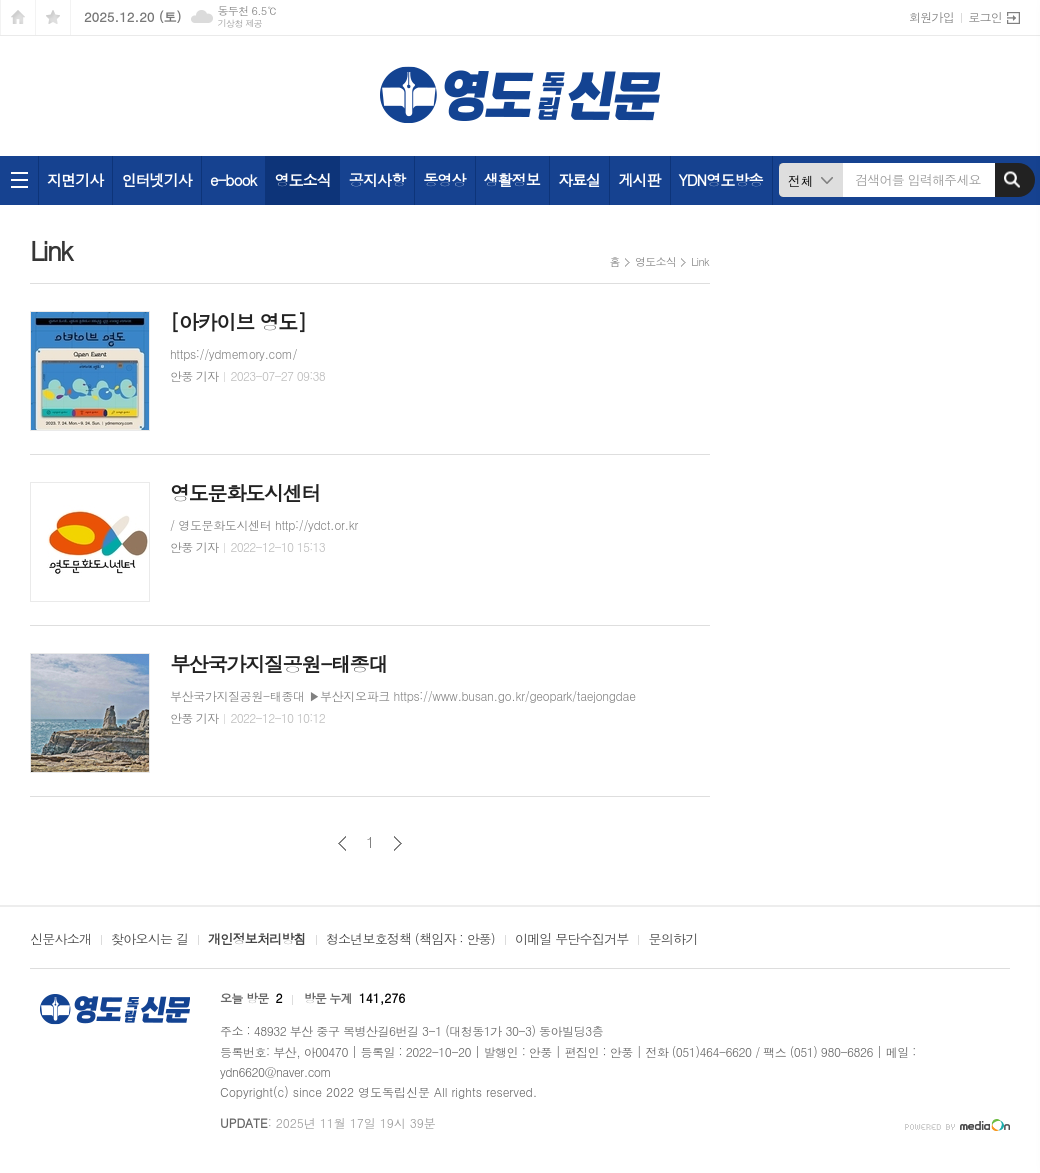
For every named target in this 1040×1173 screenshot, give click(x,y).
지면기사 (75, 179)
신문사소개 (60, 940)
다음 (397, 843)
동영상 (444, 179)
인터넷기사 (156, 179)
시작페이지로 (18, 17)
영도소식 (302, 179)
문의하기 (672, 940)
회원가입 (931, 16)
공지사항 (377, 179)
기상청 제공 (239, 23)
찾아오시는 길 (149, 940)
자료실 (579, 179)
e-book (233, 179)
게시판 (639, 179)
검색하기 (1012, 180)
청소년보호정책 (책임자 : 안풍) (410, 940)
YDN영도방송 (721, 179)
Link (700, 261)
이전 (342, 843)
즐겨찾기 (53, 17)
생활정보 (512, 179)
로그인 (985, 16)
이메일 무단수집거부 (572, 940)
